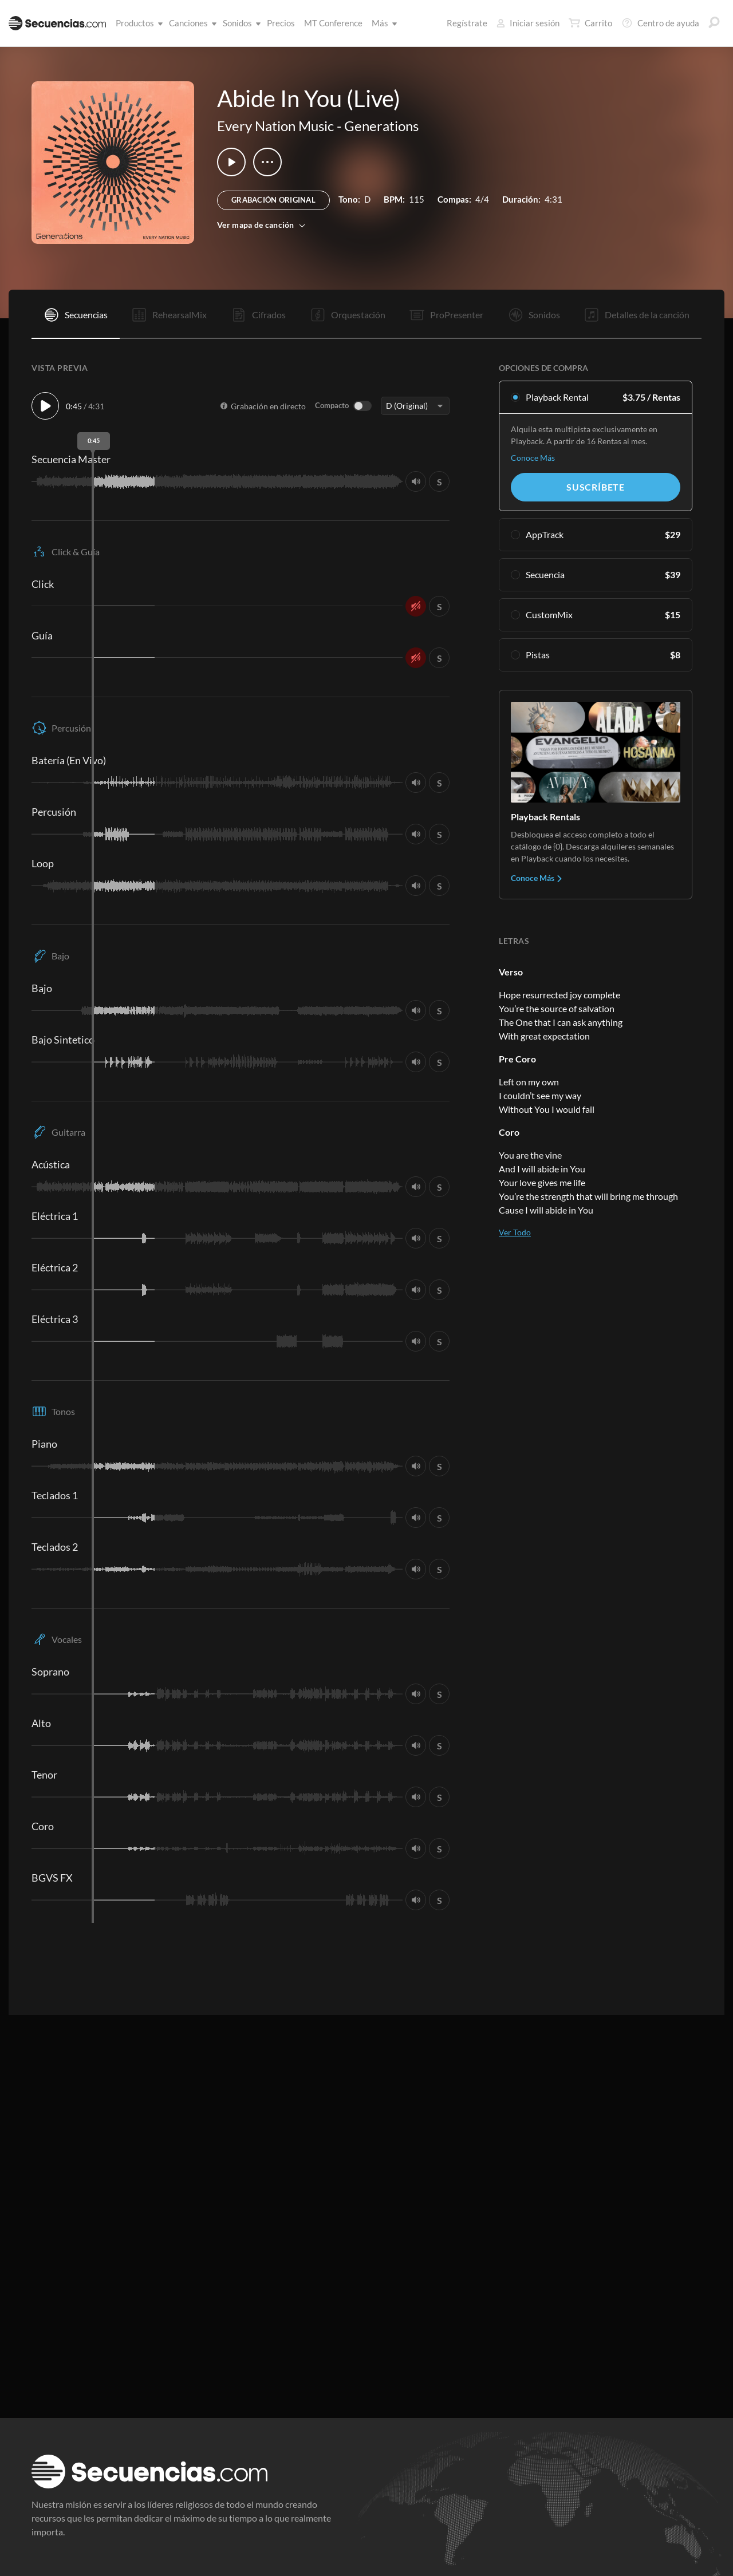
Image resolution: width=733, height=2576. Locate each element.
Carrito (590, 23)
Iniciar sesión (527, 23)
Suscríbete (595, 486)
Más (382, 23)
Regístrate (467, 23)
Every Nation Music (275, 125)
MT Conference (333, 23)
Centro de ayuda (660, 23)
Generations (381, 125)
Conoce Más (533, 458)
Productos (137, 23)
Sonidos (240, 23)
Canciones (190, 23)
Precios (281, 23)
